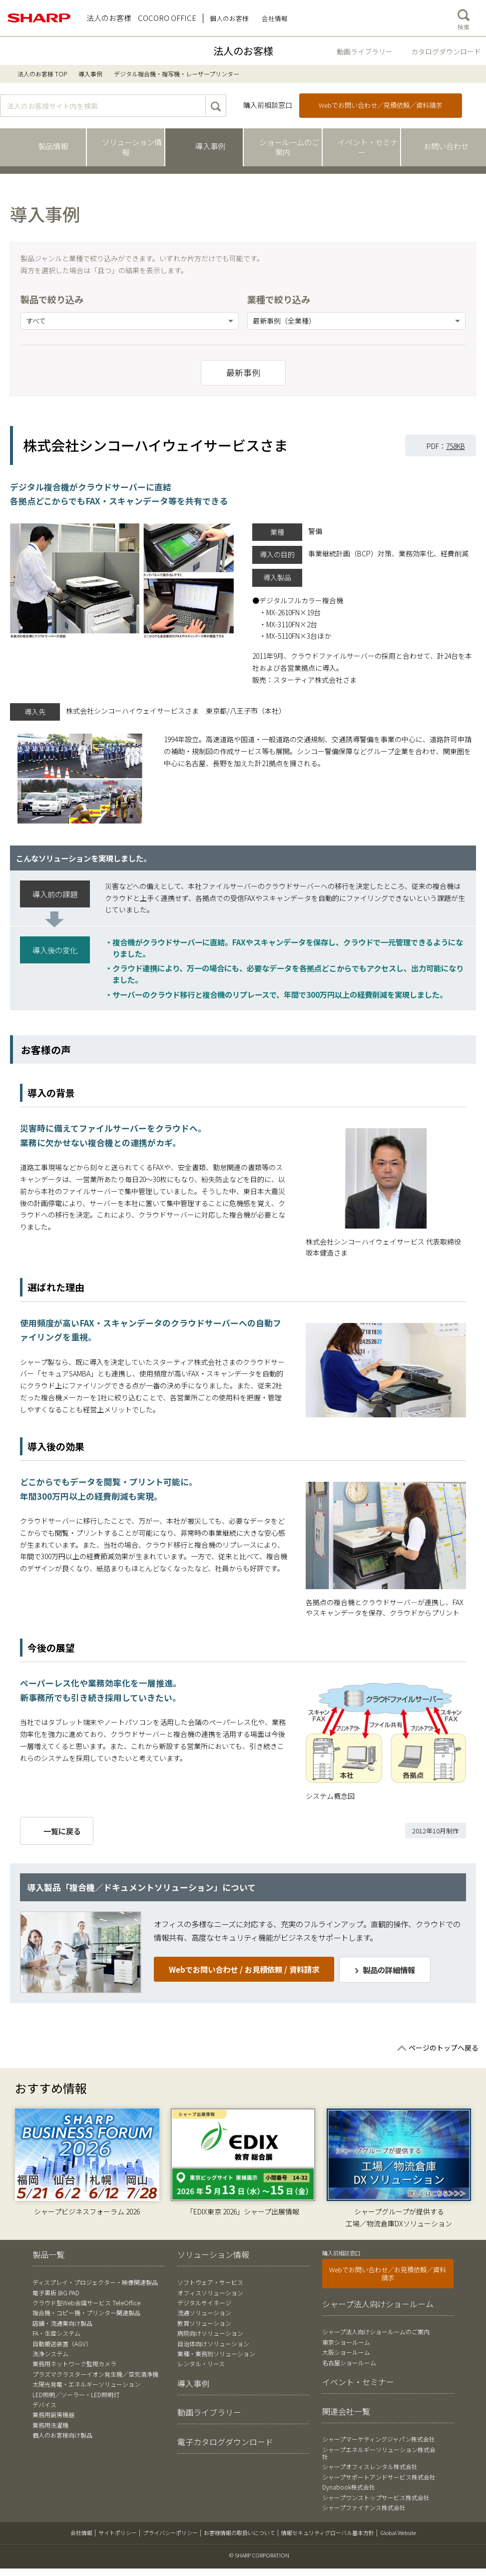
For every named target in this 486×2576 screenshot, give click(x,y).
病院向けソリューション (210, 2333)
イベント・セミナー (358, 2382)
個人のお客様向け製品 (62, 2435)
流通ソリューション (204, 2312)
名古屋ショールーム (349, 2362)
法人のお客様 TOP (42, 73)
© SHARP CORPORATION (259, 2555)
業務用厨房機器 (53, 2414)
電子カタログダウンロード (225, 2442)
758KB (455, 446)
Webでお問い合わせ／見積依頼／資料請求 (380, 105)
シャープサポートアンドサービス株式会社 (379, 2477)
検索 (464, 17)
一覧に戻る (62, 1830)
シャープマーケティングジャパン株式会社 (378, 2439)
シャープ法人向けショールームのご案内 (376, 2331)
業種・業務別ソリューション (216, 2353)
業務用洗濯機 (50, 2425)
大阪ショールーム (346, 2352)
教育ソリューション (204, 2323)
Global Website (398, 2533)
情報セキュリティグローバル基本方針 (327, 2533)
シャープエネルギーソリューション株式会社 (379, 2453)
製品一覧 (48, 2254)
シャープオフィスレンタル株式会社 (370, 2466)
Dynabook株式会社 (348, 2487)
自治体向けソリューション (213, 2343)
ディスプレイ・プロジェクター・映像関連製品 (95, 2282)
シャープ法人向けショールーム (378, 2304)
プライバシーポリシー (170, 2533)
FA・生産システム (56, 2333)
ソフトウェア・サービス (210, 2282)
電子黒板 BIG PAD (55, 2292)
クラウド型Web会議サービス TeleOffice (86, 2302)
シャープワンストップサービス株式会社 (376, 2497)
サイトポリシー (117, 2533)
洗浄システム (50, 2353)
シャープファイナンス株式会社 (364, 2507)
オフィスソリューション (210, 2292)
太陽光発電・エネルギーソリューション (86, 2384)
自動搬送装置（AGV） (62, 2343)
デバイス (44, 2404)
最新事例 (243, 373)
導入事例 (90, 73)
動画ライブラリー (365, 51)
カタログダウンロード (446, 51)
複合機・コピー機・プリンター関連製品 (86, 2312)
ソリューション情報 (213, 2254)
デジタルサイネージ (204, 2302)
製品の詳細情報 (389, 1969)
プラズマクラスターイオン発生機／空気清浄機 (95, 2374)
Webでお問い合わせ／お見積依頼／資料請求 (387, 2273)
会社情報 (81, 2533)
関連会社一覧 (346, 2411)
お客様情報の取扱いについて (239, 2533)
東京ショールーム (346, 2342)
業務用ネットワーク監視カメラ (74, 2363)
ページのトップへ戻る (444, 2048)
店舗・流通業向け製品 (62, 2323)
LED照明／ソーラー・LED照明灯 (75, 2394)
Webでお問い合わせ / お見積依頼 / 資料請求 (244, 1969)
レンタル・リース (201, 2363)
